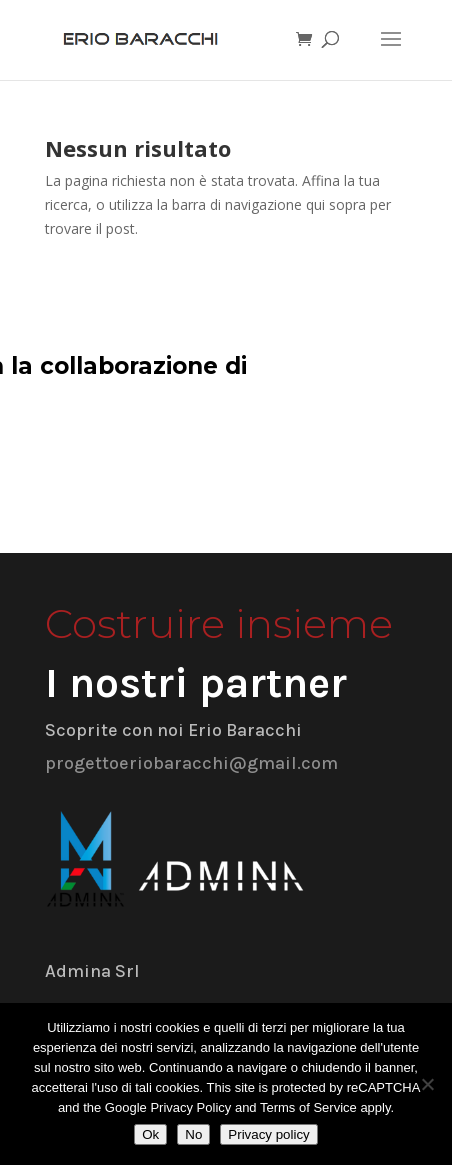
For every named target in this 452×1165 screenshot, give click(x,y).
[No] (427, 1084)
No (193, 1134)
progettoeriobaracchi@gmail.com (191, 763)
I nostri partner (196, 683)
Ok (150, 1134)
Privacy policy (268, 1134)
